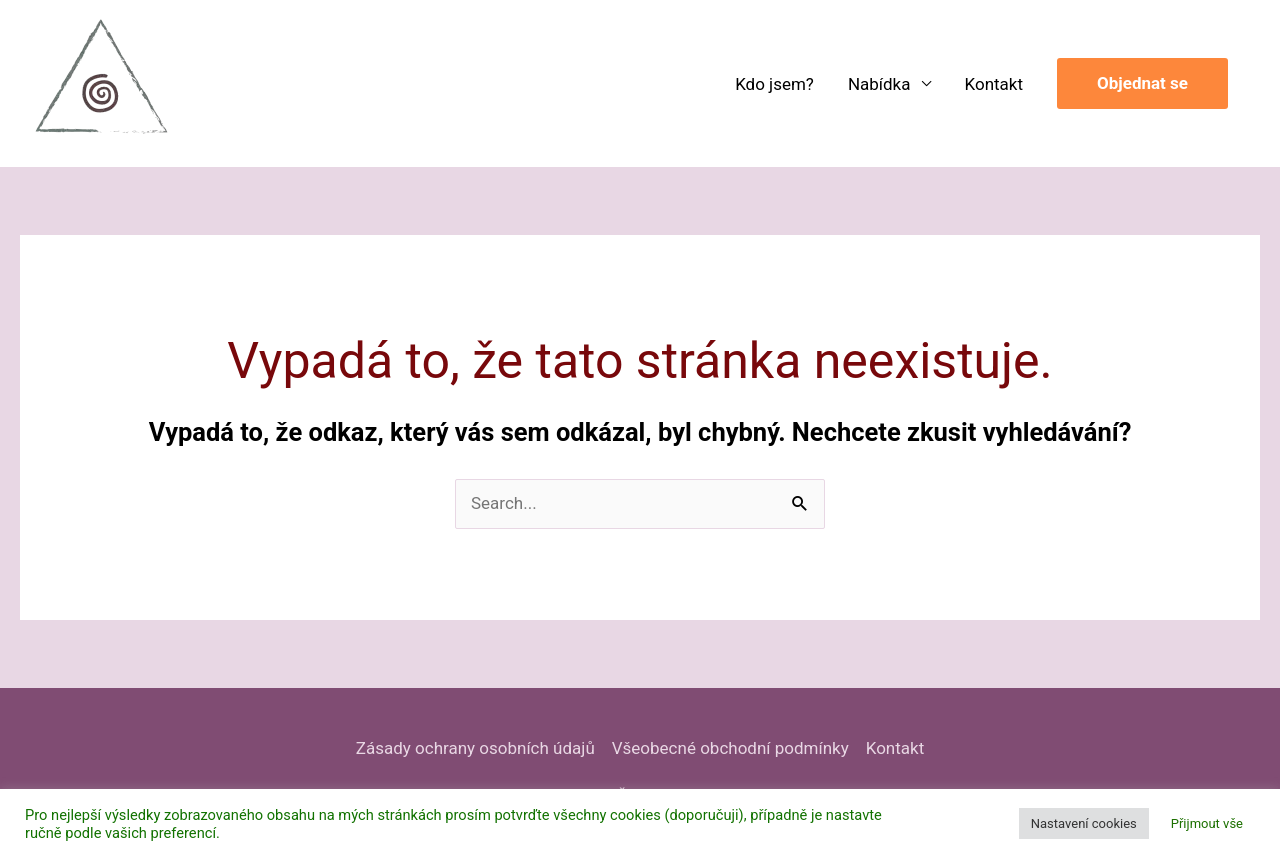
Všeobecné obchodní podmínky (730, 748)
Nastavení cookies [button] (1084, 823)
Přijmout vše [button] (1207, 823)
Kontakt (994, 84)
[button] (1142, 83)
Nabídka (879, 84)
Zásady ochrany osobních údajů (475, 748)
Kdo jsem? (774, 84)
